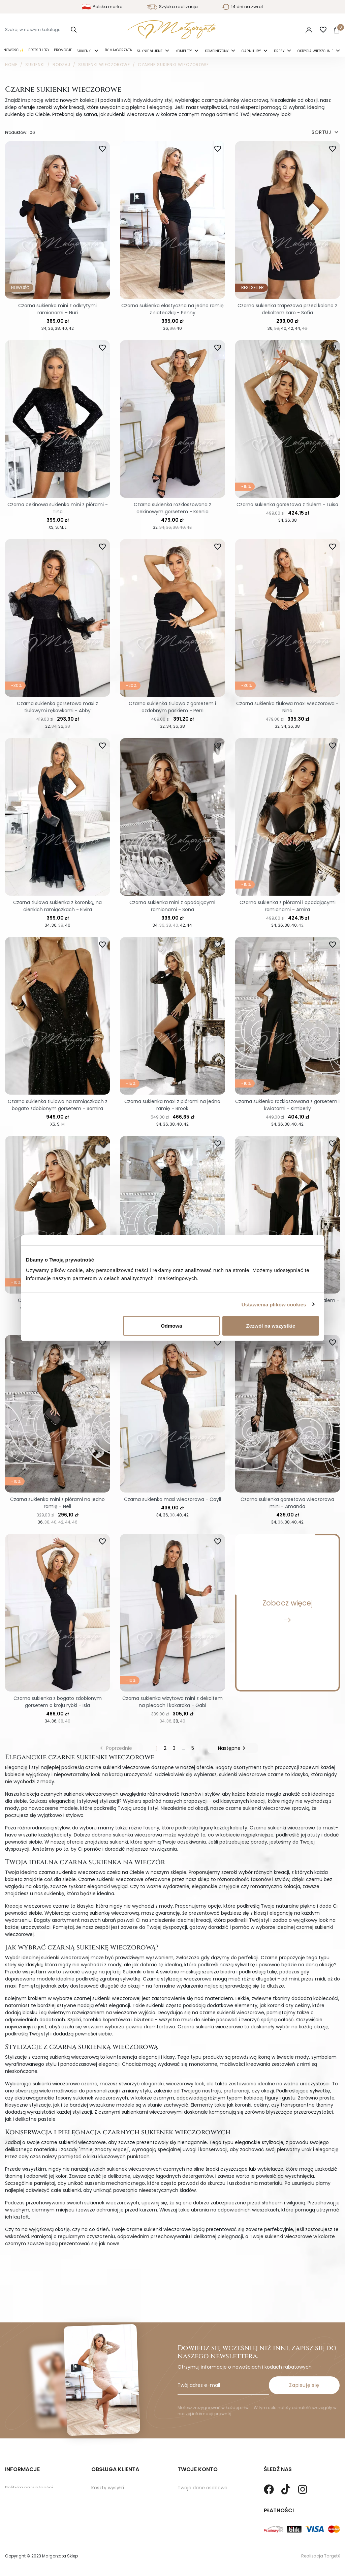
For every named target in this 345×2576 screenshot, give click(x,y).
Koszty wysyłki (107, 2461)
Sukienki (84, 51)
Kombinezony (217, 51)
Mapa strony (19, 2482)
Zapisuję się (304, 2358)
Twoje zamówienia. (200, 2471)
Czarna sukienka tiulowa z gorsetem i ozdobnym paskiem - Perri (172, 707)
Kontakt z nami (109, 2492)
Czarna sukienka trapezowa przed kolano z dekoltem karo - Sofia (287, 309)
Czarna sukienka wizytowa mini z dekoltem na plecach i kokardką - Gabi (172, 1702)
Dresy (279, 51)
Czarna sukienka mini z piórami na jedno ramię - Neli (57, 1503)
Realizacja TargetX (320, 2556)
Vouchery (189, 2502)
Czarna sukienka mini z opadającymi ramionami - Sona (172, 906)
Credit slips (190, 2482)
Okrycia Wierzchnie (315, 51)
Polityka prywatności (29, 2461)
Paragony (189, 2523)
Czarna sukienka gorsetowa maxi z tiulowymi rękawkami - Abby (57, 707)
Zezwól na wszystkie (270, 1326)
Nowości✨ (13, 50)
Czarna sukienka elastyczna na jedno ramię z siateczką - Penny (172, 309)
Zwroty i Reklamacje (114, 2471)
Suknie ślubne (150, 51)
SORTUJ (326, 132)
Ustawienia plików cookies (274, 1304)
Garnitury (252, 51)
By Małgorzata (118, 50)
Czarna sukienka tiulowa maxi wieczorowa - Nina (287, 707)
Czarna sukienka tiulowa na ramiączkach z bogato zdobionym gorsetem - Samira (57, 1105)
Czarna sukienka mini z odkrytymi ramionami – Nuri (57, 309)
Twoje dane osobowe (202, 2461)
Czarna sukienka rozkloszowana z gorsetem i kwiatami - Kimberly (287, 1105)
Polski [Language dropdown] (270, 29)
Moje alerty (190, 2513)
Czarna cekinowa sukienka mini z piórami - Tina (57, 508)
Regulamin (17, 2471)
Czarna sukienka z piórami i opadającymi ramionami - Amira (288, 906)
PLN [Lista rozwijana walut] (289, 29)
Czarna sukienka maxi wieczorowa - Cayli (172, 1499)
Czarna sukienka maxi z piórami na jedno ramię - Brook (172, 1105)
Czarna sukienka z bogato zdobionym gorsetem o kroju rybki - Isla (57, 1702)
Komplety (184, 51)
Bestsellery (38, 50)
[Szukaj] (42, 29)
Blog (10, 2492)
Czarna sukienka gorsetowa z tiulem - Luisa (287, 504)
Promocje (63, 50)
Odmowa (171, 1326)
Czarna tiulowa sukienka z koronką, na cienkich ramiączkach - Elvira (57, 906)
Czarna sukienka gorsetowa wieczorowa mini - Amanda (287, 1503)
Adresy (185, 2492)
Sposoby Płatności (112, 2482)
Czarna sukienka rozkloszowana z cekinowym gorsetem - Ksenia (172, 508)
